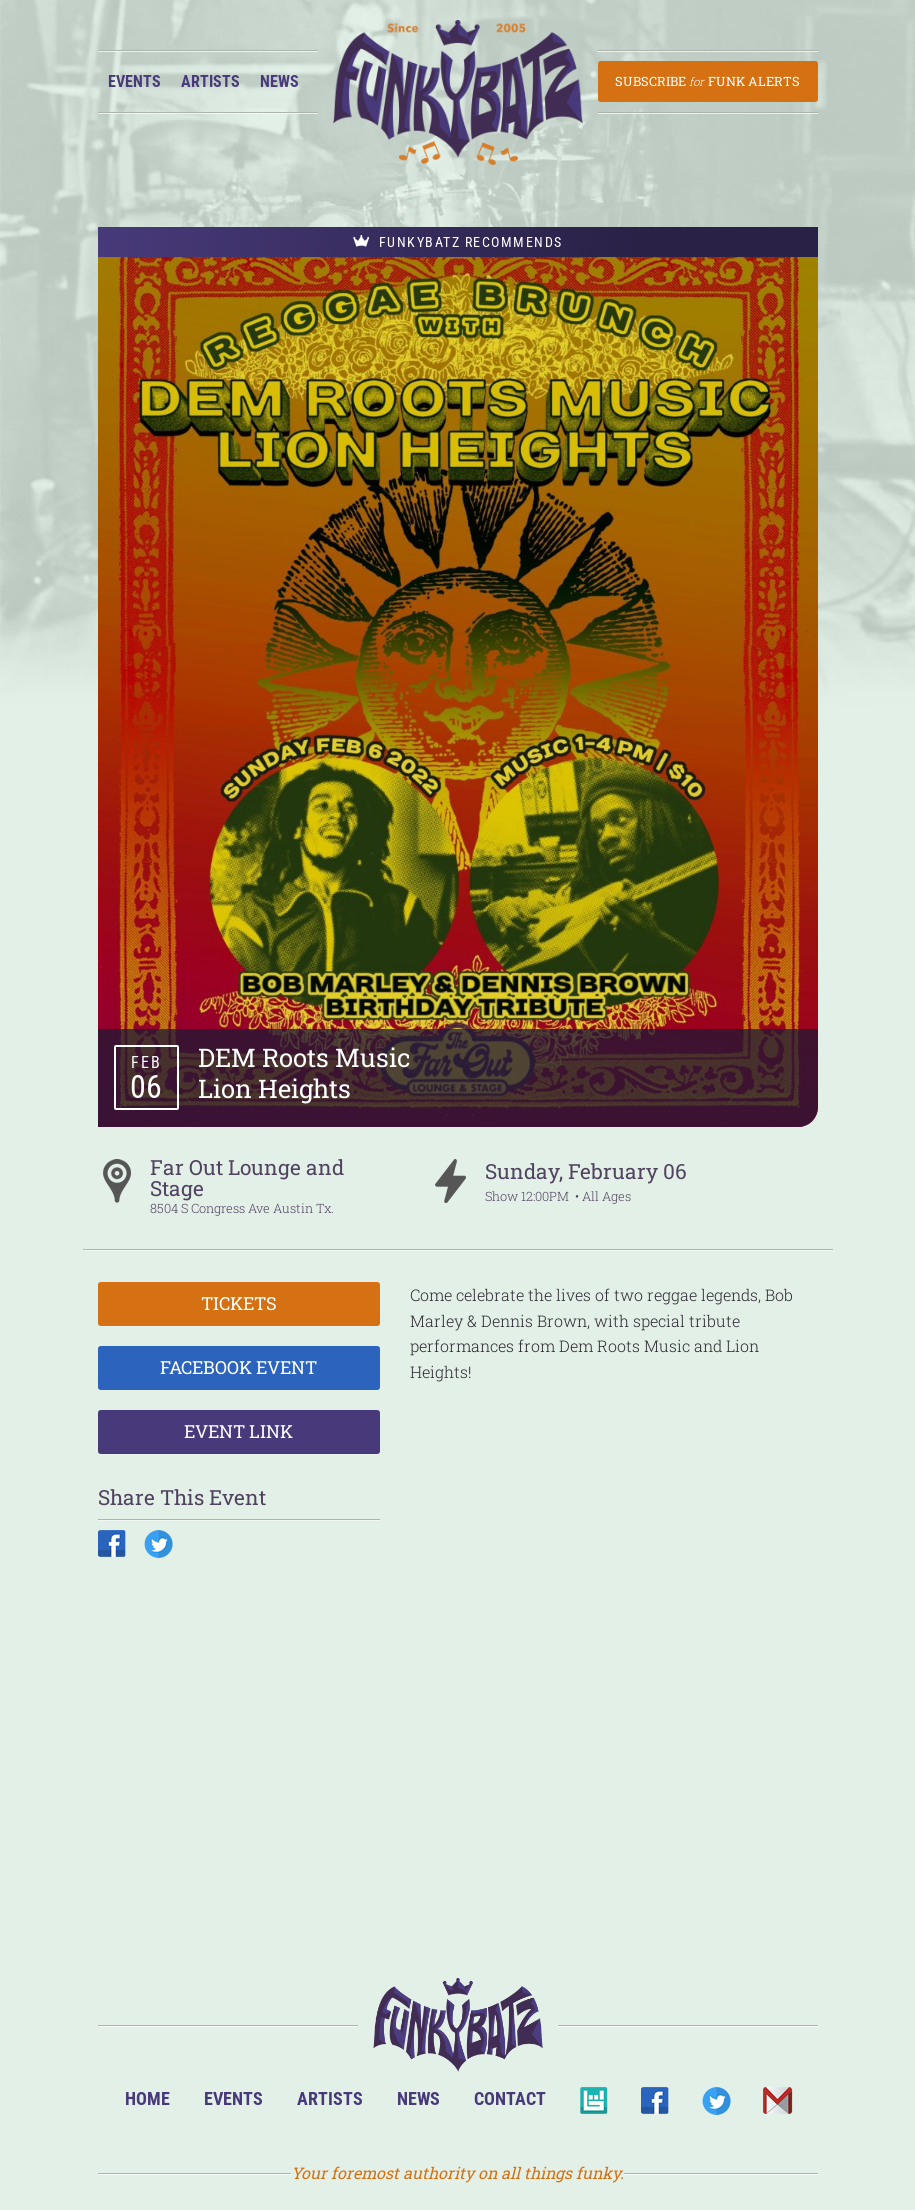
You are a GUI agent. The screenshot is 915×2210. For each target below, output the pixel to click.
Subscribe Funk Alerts (707, 81)
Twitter (715, 2106)
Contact (510, 2098)
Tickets (239, 1303)
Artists (210, 81)
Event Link (238, 1431)
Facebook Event (238, 1367)
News (279, 81)
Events (134, 81)
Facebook (654, 2106)
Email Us (776, 2106)
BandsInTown (593, 2106)
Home (147, 2098)
